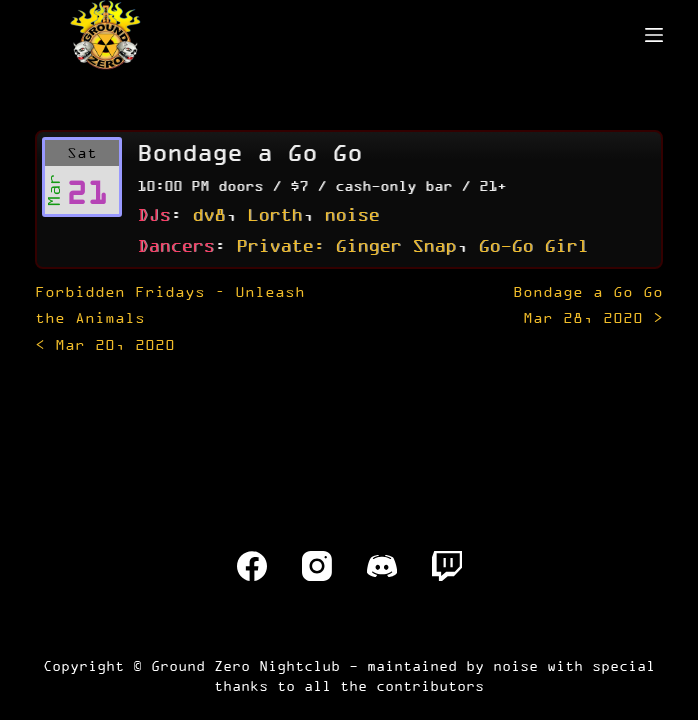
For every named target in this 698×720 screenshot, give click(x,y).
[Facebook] (252, 566)
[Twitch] (447, 566)
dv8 (208, 214)
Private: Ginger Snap (346, 245)
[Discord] (382, 566)
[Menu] (654, 35)
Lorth (274, 214)
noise (351, 214)
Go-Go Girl (533, 245)
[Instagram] (317, 566)
